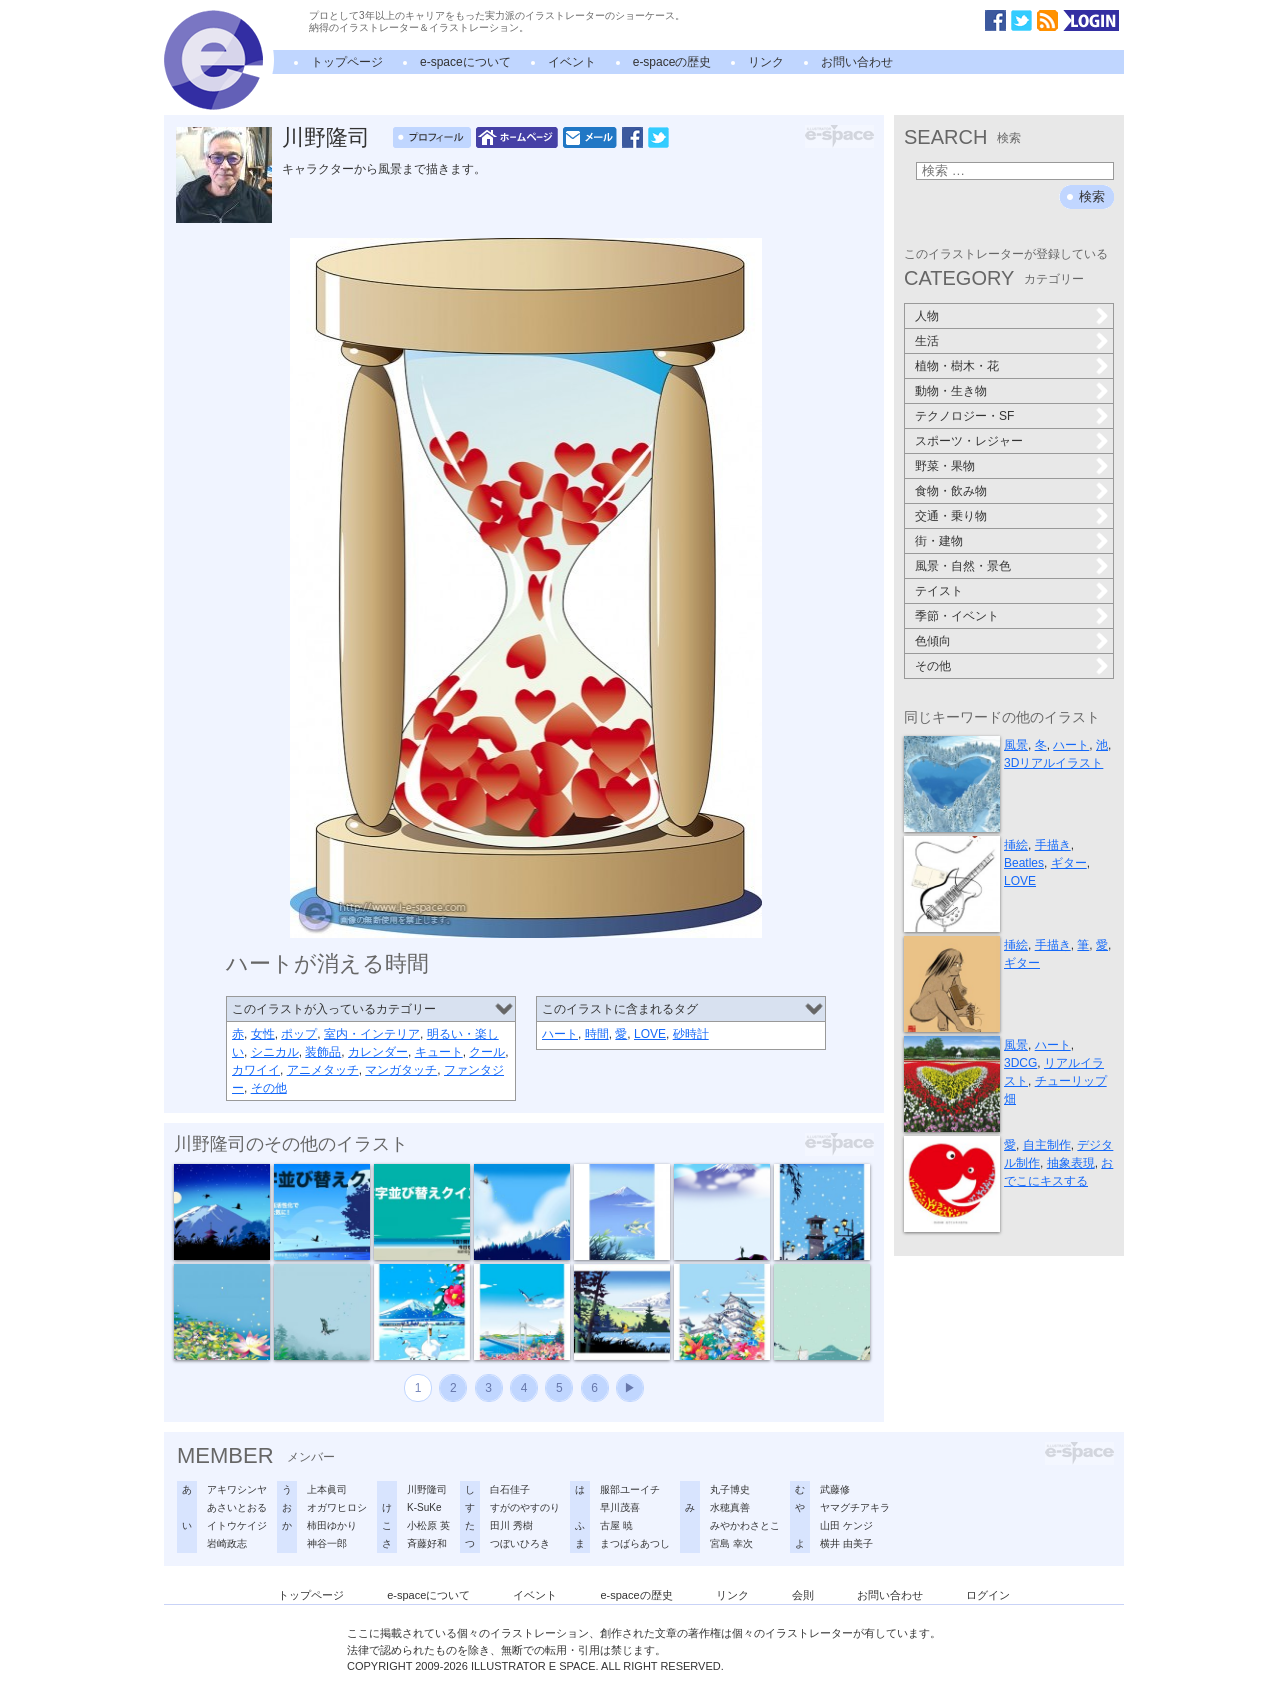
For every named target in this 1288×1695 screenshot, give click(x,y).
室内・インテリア (372, 1034)
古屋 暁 (616, 1525)
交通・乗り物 (951, 516)
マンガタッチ (401, 1070)
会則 (803, 1595)
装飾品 (323, 1052)
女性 (263, 1034)
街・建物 (939, 541)
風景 (1016, 745)
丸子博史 (730, 1489)
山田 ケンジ (846, 1525)
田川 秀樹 (511, 1525)
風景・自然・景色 (963, 566)
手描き (1053, 845)
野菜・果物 (945, 466)
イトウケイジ (237, 1525)
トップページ (347, 62)
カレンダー (378, 1052)
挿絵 (1016, 845)
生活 (927, 341)
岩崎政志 (227, 1543)
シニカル (275, 1052)
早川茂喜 (620, 1507)
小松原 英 (428, 1525)
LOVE (650, 1034)
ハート (560, 1034)
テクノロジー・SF (964, 416)
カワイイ (256, 1070)
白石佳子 (510, 1489)
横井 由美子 (846, 1543)
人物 (927, 316)
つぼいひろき (520, 1543)
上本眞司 (327, 1489)
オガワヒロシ (337, 1507)
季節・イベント (957, 616)
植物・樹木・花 (957, 366)
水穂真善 (730, 1507)
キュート (439, 1052)
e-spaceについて (465, 62)
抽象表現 (1071, 1163)
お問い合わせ (857, 62)
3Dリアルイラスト (1053, 763)
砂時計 (691, 1034)
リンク (766, 62)
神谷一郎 (327, 1543)
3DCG (1020, 1063)
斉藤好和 (427, 1543)
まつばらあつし (635, 1543)
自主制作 (1047, 1145)
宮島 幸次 (731, 1543)
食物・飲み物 (951, 491)
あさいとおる (237, 1507)
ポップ (299, 1034)
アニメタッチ (323, 1070)
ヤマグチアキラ (855, 1507)
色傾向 (933, 641)
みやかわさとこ (745, 1525)
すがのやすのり (525, 1507)
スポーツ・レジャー (969, 441)
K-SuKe (424, 1507)
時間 (597, 1034)
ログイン (988, 1595)
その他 (269, 1088)
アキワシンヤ (237, 1489)
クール (487, 1052)
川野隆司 (326, 137)
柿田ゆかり (332, 1525)
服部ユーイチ (630, 1489)
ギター (1069, 863)
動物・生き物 (951, 391)
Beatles (1024, 863)
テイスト (939, 591)
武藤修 (835, 1489)
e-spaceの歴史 (672, 62)
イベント (572, 62)
